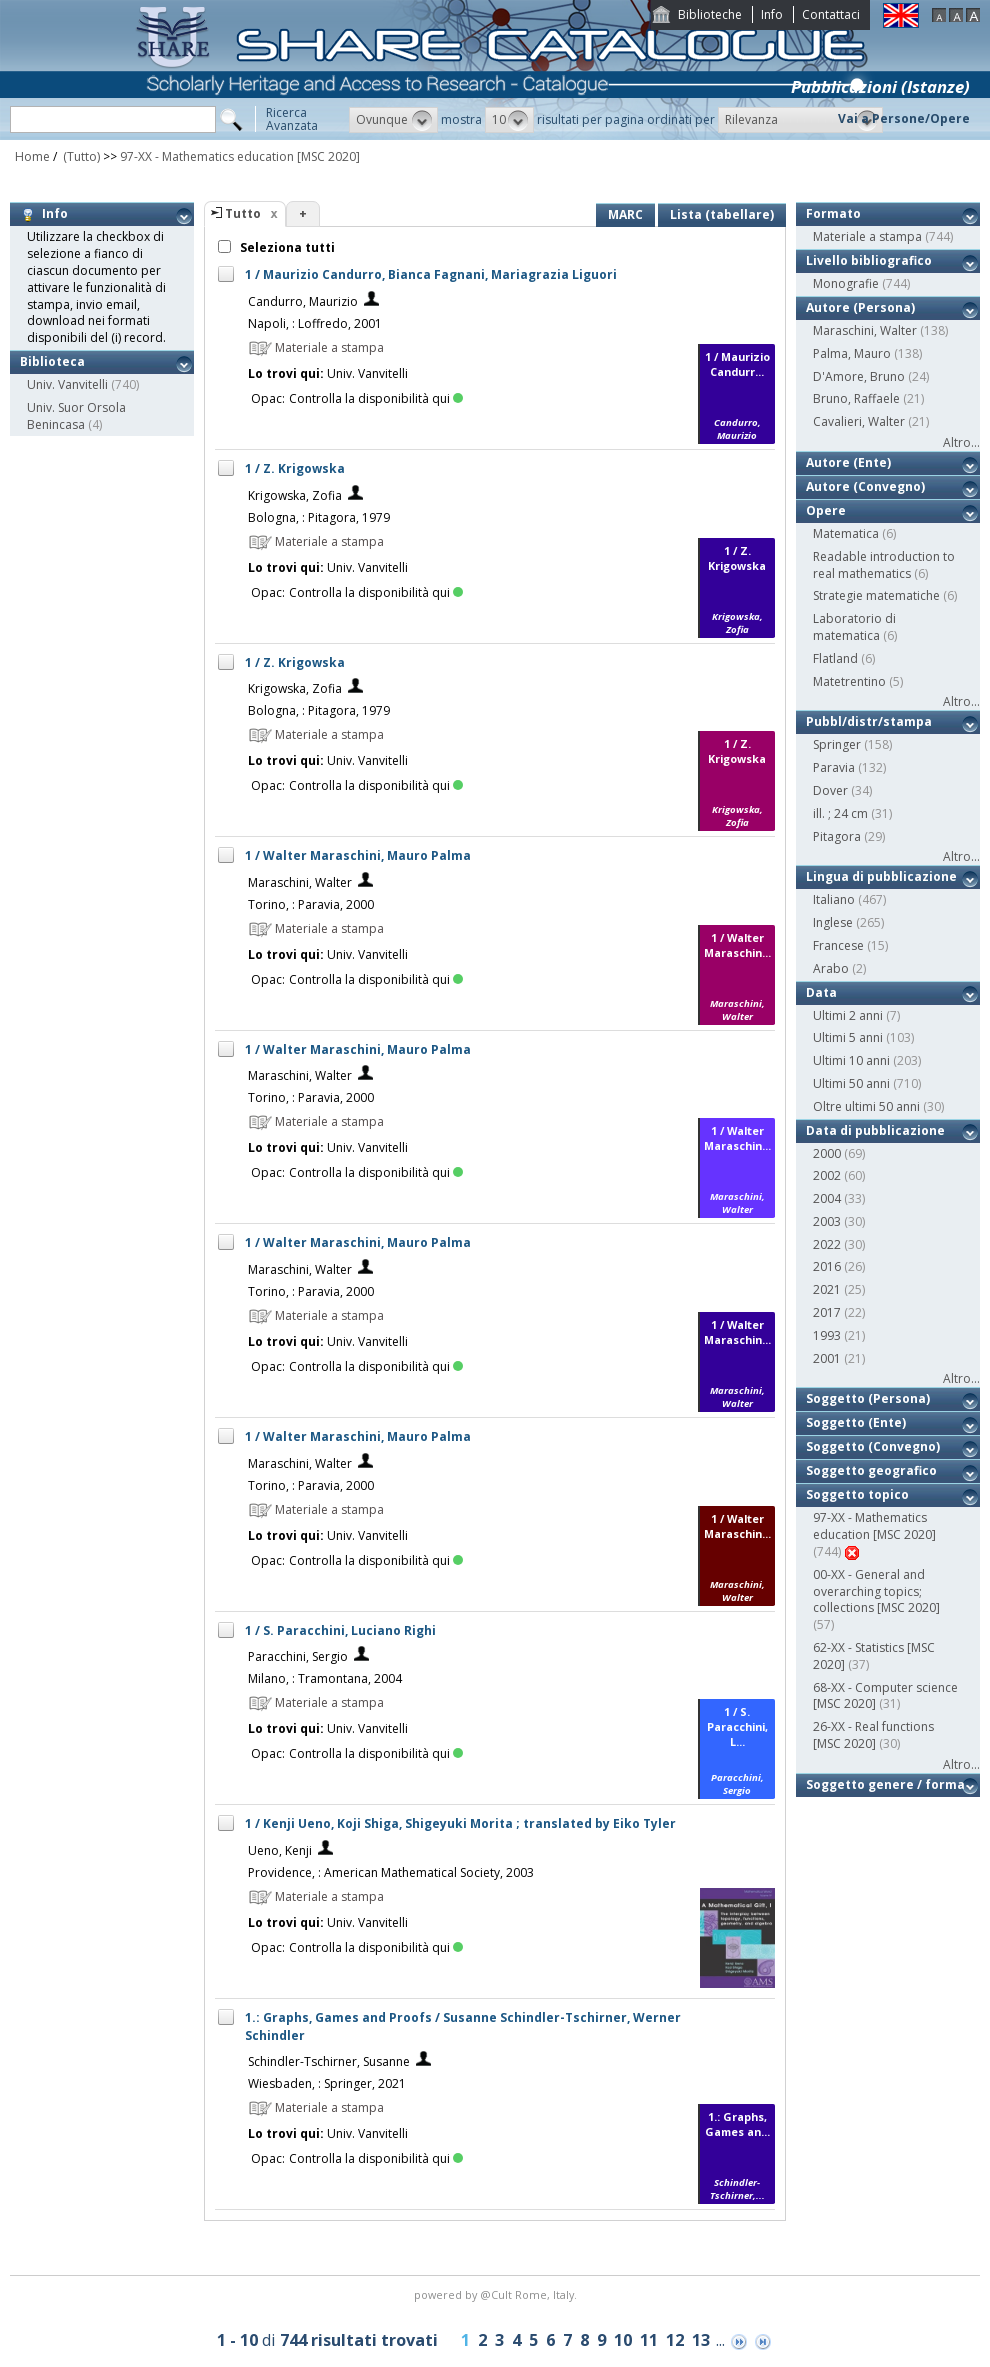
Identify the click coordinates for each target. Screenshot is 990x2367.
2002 (827, 1175)
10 (623, 2340)
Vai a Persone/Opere (904, 118)
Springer (837, 744)
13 (701, 2340)
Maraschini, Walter (300, 882)
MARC (625, 214)
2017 (827, 1312)
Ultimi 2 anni (848, 1015)
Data (821, 992)
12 (675, 2340)
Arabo (831, 968)
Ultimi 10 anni (851, 1060)
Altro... (961, 442)
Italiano (834, 899)
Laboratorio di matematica (854, 627)
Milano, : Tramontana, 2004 (325, 1678)
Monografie (846, 283)
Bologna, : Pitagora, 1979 (319, 517)
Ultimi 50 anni (851, 1083)
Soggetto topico (857, 1494)
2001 (827, 1358)
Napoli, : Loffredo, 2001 (315, 323)
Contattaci (831, 14)
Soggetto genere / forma (885, 1784)
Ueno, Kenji (280, 1850)
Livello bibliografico (869, 260)
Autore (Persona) (860, 307)
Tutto (243, 213)
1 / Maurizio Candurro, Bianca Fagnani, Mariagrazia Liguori (431, 274)
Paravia (834, 767)
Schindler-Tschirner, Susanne (329, 2061)
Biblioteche (710, 14)
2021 (827, 1289)
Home (32, 156)
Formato (833, 213)
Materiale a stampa (867, 236)
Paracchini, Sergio (298, 1656)
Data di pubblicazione (875, 1130)
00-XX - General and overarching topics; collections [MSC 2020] (876, 1591)
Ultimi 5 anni (848, 1037)
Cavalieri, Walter (859, 421)
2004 (827, 1198)
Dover (830, 790)
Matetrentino (849, 681)
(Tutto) (80, 156)
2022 (827, 1244)
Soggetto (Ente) (856, 1422)
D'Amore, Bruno (859, 376)
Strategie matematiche (876, 595)
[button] (393, 120)
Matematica (846, 533)
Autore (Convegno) (865, 486)
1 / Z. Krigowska (295, 468)
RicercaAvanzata (292, 119)
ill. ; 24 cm (840, 813)
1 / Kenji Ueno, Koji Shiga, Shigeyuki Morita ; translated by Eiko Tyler (460, 1823)
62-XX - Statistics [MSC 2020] (874, 1656)
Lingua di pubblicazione (881, 876)
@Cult (497, 2294)
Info (772, 14)
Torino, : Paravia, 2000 (311, 904)
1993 (827, 1335)
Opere (826, 510)
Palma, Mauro (852, 353)
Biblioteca (52, 361)
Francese (838, 945)
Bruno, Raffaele (856, 398)
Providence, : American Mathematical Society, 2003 (391, 1872)
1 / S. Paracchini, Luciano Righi (340, 1630)
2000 (827, 1153)
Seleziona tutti (286, 247)
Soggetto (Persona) (868, 1398)
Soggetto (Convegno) (873, 1446)
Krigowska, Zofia (295, 495)
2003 (827, 1221)
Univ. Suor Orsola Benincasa (76, 416)
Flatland (835, 658)
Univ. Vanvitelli (67, 384)
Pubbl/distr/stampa (869, 721)
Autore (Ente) (848, 462)
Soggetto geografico (871, 1470)
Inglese (833, 922)
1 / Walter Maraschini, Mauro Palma (358, 855)
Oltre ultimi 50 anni (866, 1106)
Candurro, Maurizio (303, 301)
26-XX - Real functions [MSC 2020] (873, 1735)
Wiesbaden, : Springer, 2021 (327, 2083)
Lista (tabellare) (722, 214)
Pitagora (837, 836)
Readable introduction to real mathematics (884, 565)
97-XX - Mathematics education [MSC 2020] (240, 156)
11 (649, 2340)
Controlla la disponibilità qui (376, 398)
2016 (827, 1266)
